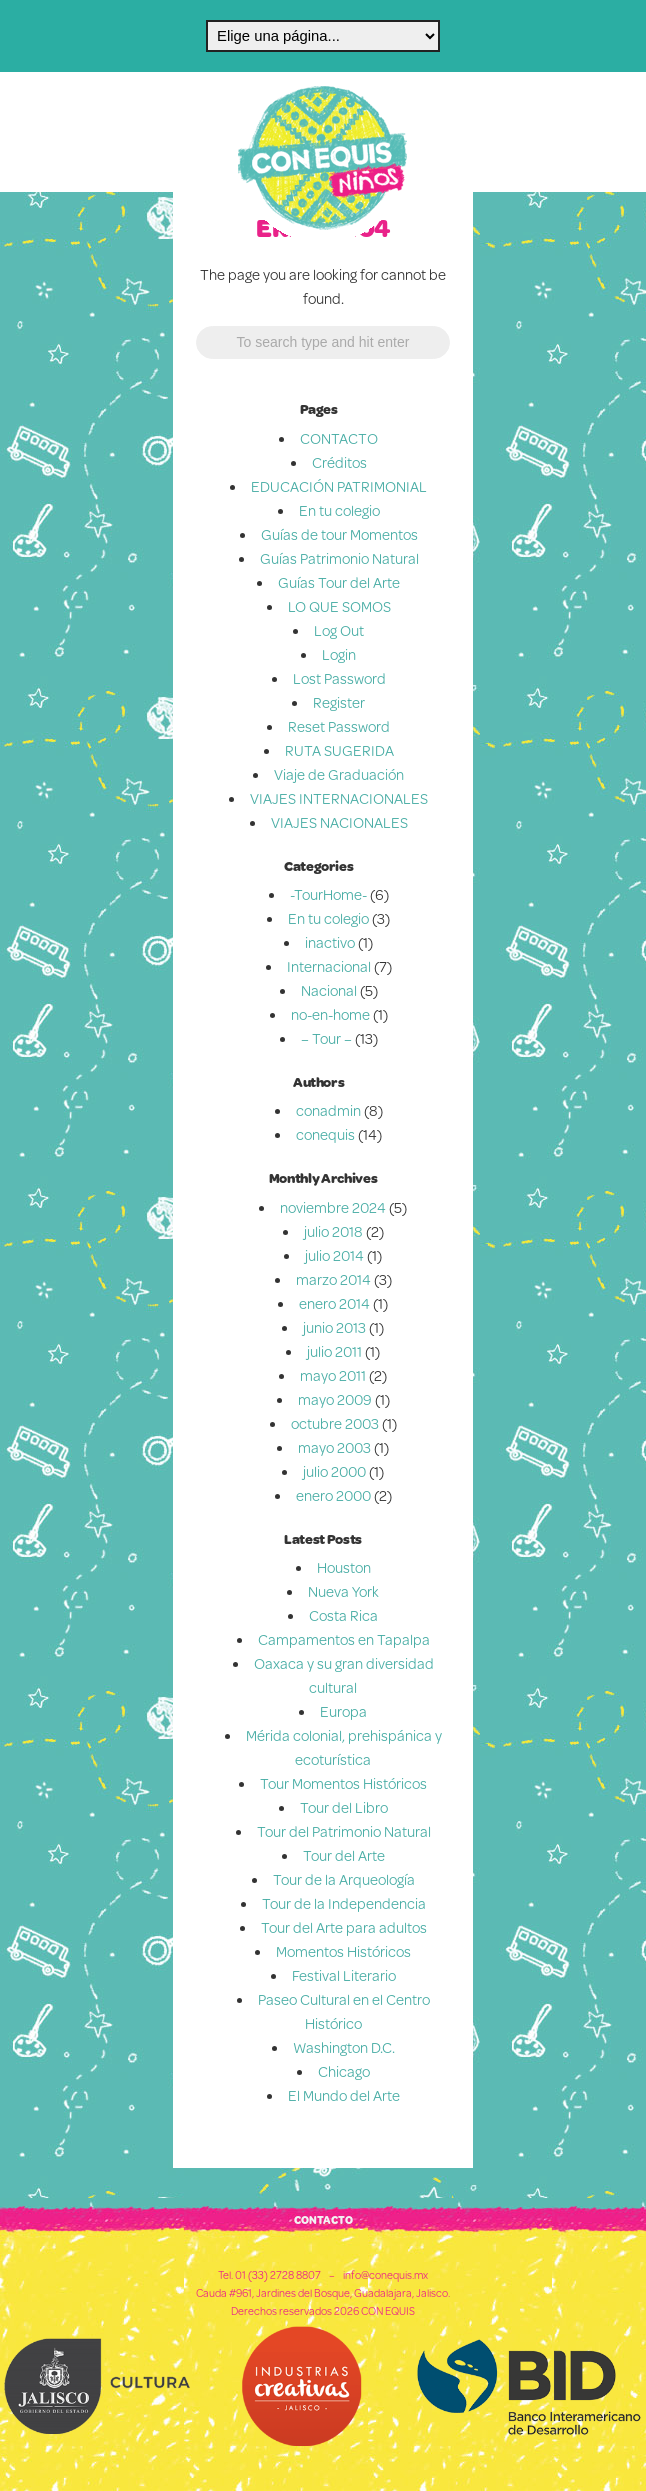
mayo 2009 (335, 1399)
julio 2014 (334, 1255)
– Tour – (326, 1038)
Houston (344, 1567)
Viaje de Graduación (339, 774)
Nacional (329, 990)
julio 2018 (333, 1231)
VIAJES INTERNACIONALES (339, 798)
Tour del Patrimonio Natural (344, 1831)
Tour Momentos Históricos (343, 1783)
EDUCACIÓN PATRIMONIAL (339, 486)
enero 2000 (333, 1495)
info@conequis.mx (385, 2275)
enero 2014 (334, 1303)
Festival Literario (344, 1975)
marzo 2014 (333, 1279)
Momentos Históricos (343, 1951)
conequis (325, 1134)
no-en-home (330, 1014)
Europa (343, 1711)
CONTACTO (339, 438)
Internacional (329, 966)
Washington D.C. (344, 2047)
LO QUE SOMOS (339, 606)
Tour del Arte (344, 1855)
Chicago (344, 2071)
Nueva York (343, 1591)
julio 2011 (334, 1351)
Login (339, 654)
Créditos (339, 462)
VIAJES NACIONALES (339, 822)
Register (339, 702)
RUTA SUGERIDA (339, 750)
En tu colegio (339, 510)
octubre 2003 (335, 1423)
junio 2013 (334, 1327)
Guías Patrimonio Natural (339, 558)
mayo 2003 (334, 1447)
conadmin (328, 1110)
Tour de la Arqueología (344, 1879)
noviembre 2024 (333, 1207)
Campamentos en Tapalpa (344, 1639)
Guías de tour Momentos (339, 534)
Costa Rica (343, 1615)
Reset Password (339, 726)
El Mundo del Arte (344, 2095)
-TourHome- (328, 894)
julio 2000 (334, 1471)
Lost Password (339, 678)
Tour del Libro (344, 1807)
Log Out (339, 630)
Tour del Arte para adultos (344, 1927)
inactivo (330, 942)
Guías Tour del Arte (339, 582)
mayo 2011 (333, 1375)
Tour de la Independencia (344, 1903)
